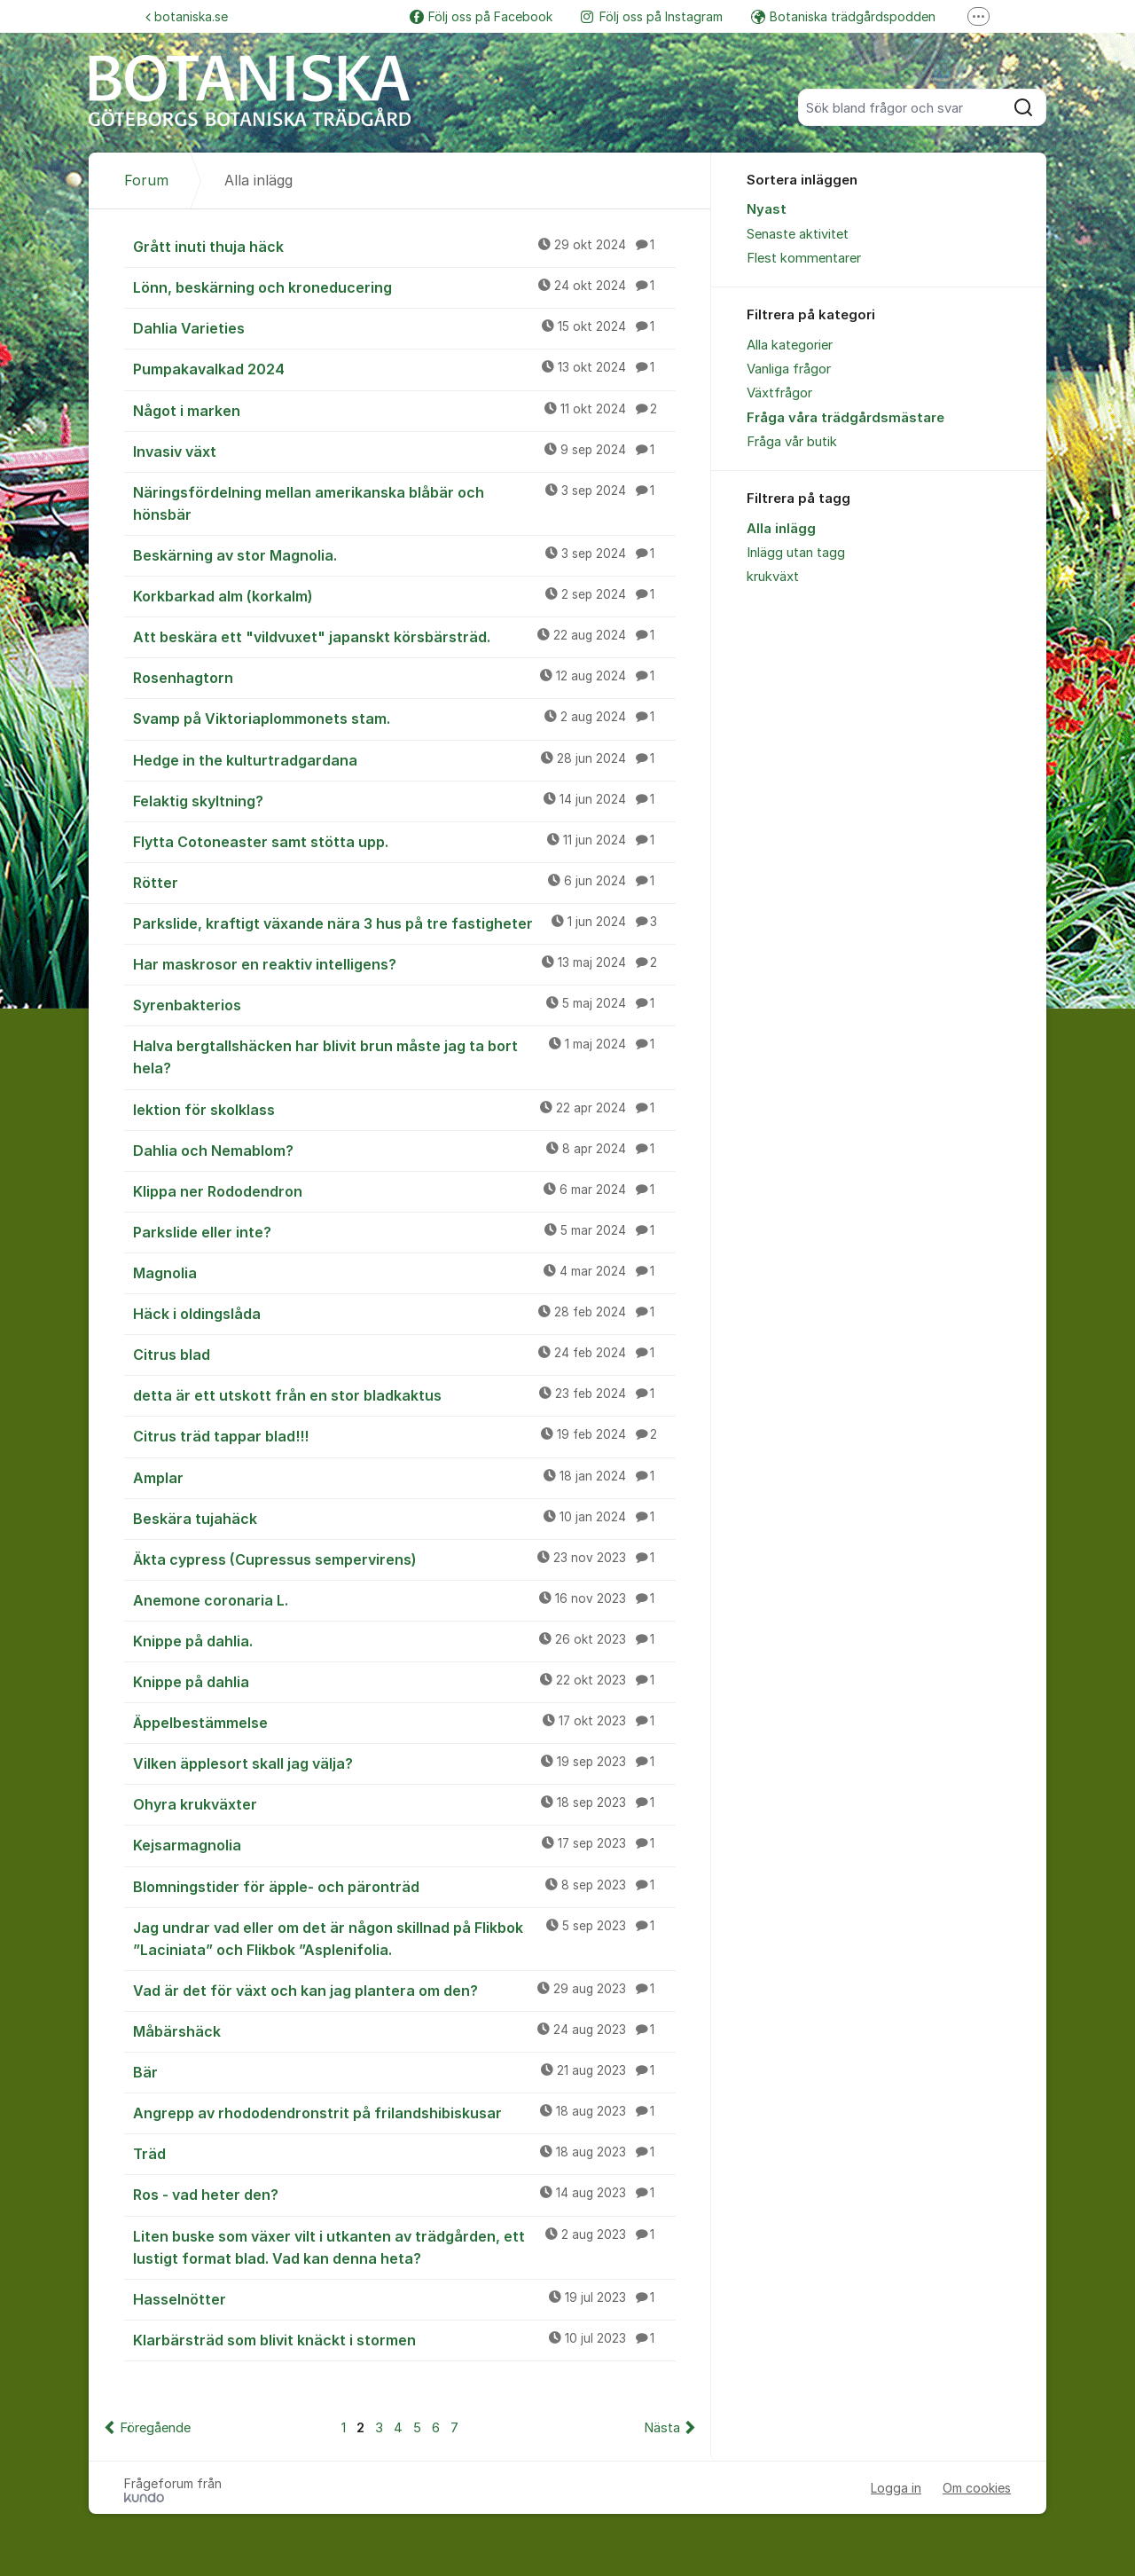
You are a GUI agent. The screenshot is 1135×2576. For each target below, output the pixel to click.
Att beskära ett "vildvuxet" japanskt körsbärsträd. (404, 636)
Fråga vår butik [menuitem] (792, 442)
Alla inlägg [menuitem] (781, 529)
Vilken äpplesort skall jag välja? (404, 1762)
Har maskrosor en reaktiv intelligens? (404, 963)
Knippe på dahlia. (404, 1640)
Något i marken (404, 410)
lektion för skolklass (404, 1109)
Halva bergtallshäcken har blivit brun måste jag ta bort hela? (404, 1056)
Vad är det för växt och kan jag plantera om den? (404, 1989)
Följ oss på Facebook (481, 16)
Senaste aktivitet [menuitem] (798, 234)
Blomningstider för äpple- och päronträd (404, 1886)
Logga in (896, 2487)
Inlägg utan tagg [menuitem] (796, 553)
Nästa (662, 2428)
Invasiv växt (404, 450)
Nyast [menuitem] (767, 209)
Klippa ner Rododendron (404, 1190)
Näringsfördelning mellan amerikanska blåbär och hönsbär (404, 502)
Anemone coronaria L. (404, 1599)
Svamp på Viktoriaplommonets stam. (404, 717)
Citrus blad (404, 1353)
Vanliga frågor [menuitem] (789, 369)
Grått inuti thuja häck (404, 245)
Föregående (155, 2428)
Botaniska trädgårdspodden (843, 16)
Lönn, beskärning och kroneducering (404, 286)
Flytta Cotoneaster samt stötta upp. (404, 841)
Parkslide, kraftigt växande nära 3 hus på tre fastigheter (404, 922)
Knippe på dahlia (404, 1681)
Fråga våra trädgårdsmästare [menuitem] (845, 418)
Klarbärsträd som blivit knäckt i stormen (404, 2339)
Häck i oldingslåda (404, 1313)
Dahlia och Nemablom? (404, 1149)
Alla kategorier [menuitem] (790, 345)
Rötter (404, 881)
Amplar (404, 1477)
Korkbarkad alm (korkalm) (404, 595)
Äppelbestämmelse (404, 1722)
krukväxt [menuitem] (773, 577)
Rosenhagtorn (404, 677)
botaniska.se (186, 16)
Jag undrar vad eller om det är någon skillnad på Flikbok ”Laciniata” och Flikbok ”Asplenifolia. (404, 1938)
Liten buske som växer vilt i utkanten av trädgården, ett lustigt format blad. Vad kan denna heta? (404, 2246)
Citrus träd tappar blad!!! (404, 1435)
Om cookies (977, 2487)
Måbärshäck (404, 2030)
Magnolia (404, 1272)
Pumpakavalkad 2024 (404, 368)
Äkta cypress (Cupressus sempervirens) (404, 1558)
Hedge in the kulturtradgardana (404, 759)
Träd (404, 2153)
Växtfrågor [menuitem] (779, 393)
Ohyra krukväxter (404, 1803)
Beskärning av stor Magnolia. (404, 554)
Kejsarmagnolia (404, 1844)
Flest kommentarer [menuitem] (804, 258)
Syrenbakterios (404, 1004)
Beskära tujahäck (404, 1518)
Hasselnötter (404, 2298)
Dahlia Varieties (404, 327)
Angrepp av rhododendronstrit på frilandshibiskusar (404, 2112)
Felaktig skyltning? (404, 800)
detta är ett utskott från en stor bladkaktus (404, 1394)
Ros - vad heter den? (404, 2193)
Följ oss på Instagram (652, 16)
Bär (404, 2071)
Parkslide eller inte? (404, 1231)
